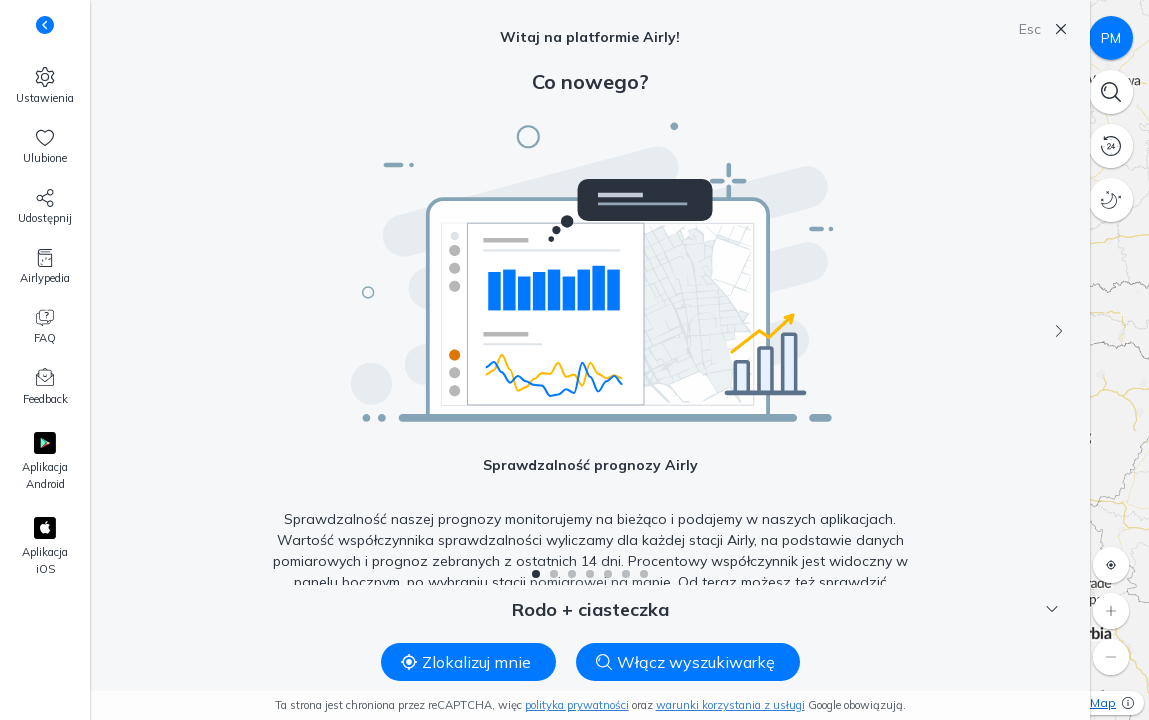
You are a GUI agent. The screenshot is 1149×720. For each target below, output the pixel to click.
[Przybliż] (1111, 611)
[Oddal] (1111, 657)
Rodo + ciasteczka (785, 609)
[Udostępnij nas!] (45, 207)
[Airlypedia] (45, 267)
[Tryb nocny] (1111, 200)
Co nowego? (590, 81)
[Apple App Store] (45, 547)
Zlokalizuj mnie (466, 662)
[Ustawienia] (45, 86)
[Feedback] (45, 388)
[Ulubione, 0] (45, 147)
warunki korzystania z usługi (730, 705)
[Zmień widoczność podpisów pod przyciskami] (45, 25)
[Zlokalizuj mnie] (1111, 565)
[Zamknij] (1061, 29)
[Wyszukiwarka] (1111, 92)
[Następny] (1059, 331)
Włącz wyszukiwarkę (685, 662)
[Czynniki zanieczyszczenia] (1111, 38)
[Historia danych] (1111, 146)
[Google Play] (45, 462)
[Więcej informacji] (1128, 703)
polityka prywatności (577, 705)
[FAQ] (45, 327)
